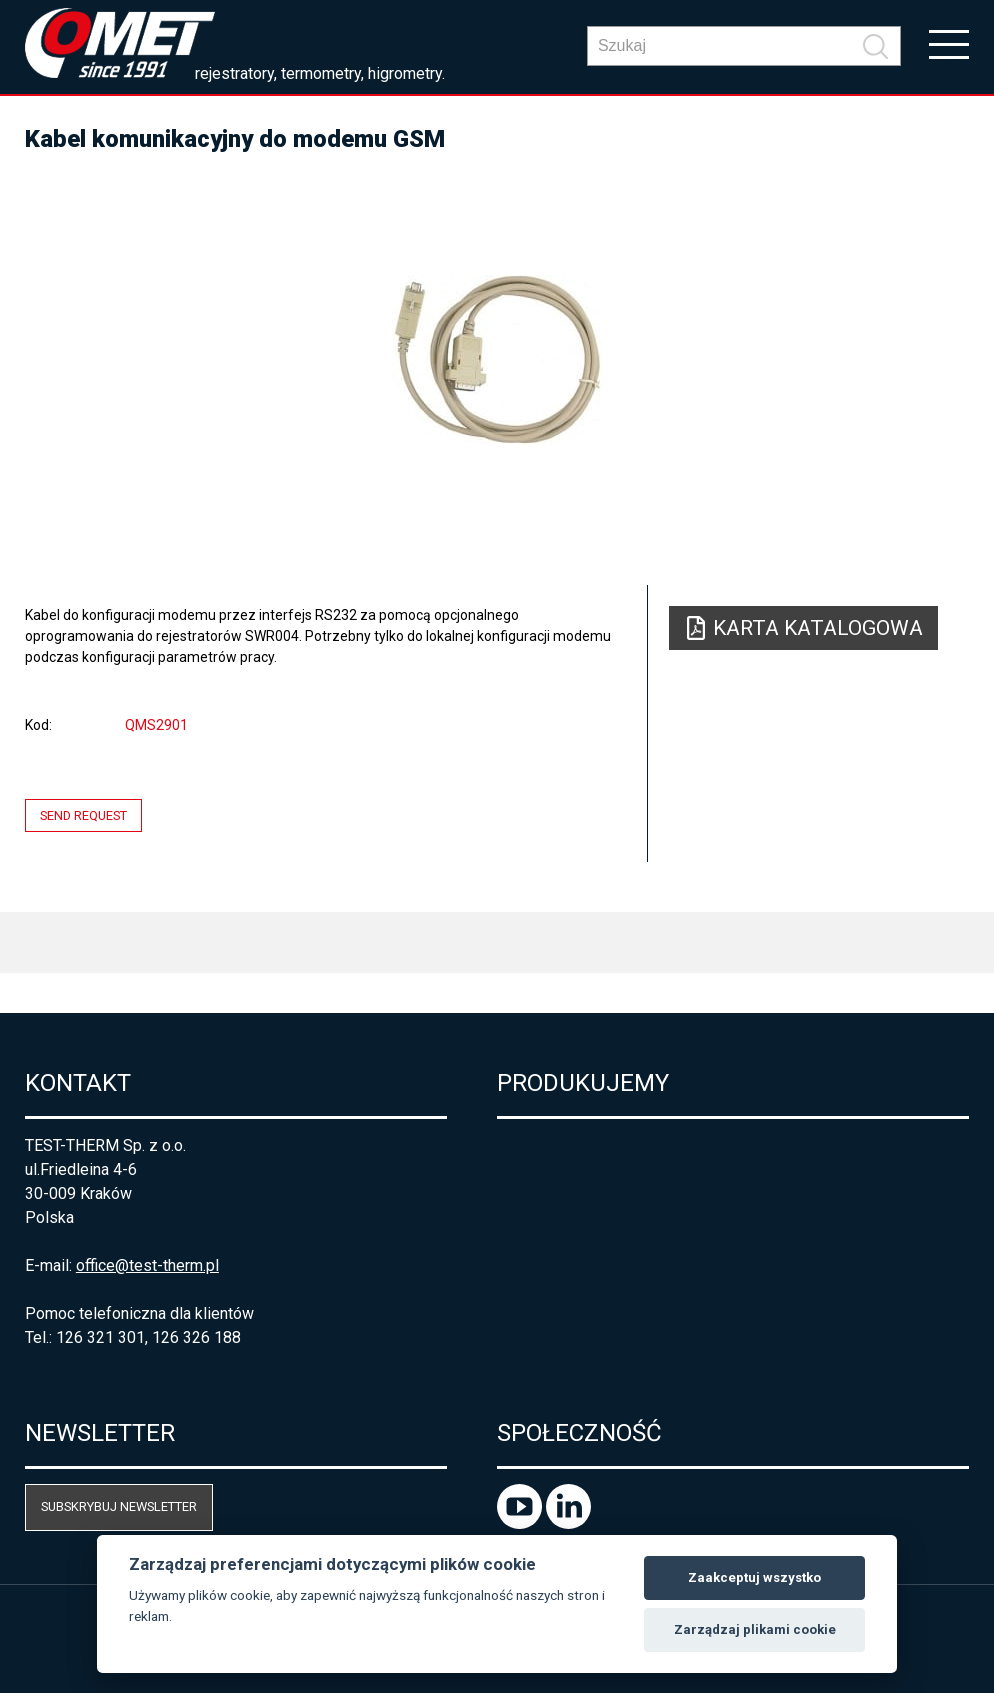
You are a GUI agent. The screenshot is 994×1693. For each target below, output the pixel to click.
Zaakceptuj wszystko (754, 1577)
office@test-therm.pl (147, 1265)
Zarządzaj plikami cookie (755, 1629)
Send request (83, 815)
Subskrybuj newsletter (119, 1506)
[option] (497, 360)
